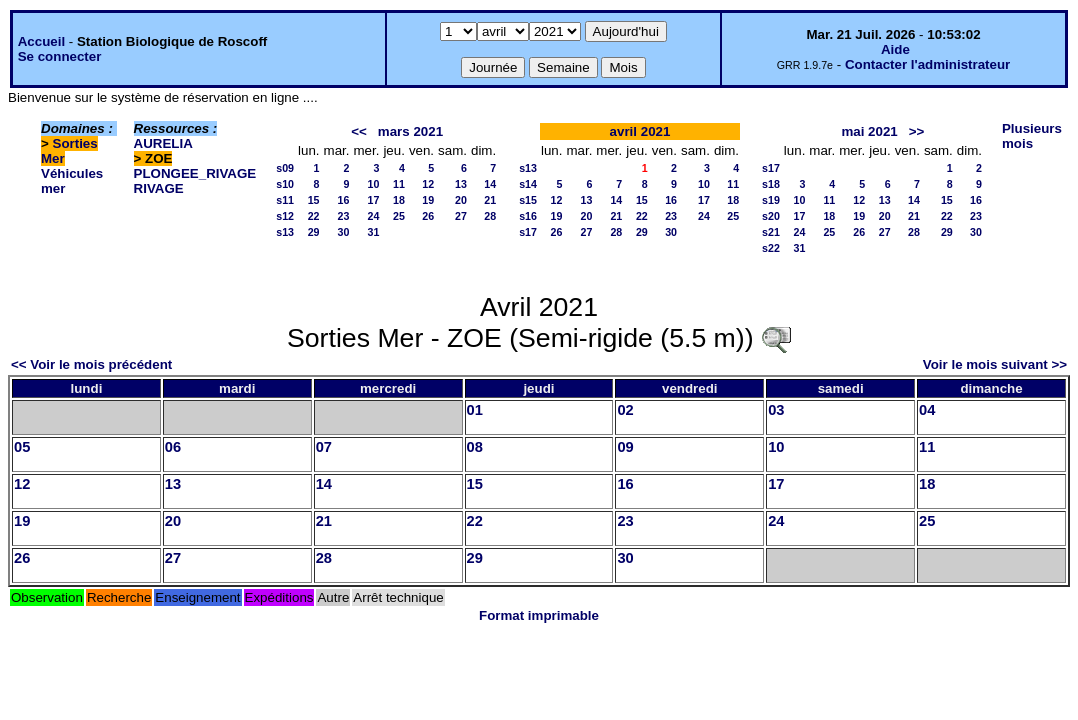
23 (344, 216)
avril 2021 (640, 131)
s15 (528, 200)
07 (324, 447)
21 (490, 200)
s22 (771, 248)
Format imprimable (539, 615)
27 (461, 216)
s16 (528, 216)
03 (776, 410)
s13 (285, 232)
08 (475, 447)
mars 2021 (410, 131)
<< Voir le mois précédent (91, 364)
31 (374, 232)
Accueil (41, 41)
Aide (895, 49)
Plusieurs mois (1032, 136)
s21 (771, 232)
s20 (771, 216)
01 (475, 410)
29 (314, 232)
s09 (285, 168)
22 (314, 216)
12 (428, 184)
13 (461, 184)
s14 (528, 184)
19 (428, 200)
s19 (771, 200)
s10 (285, 184)
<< (359, 131)
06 (173, 447)
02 (625, 410)
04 (927, 410)
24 (374, 216)
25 (399, 216)
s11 (285, 200)
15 (314, 200)
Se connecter (60, 56)
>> (917, 131)
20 (461, 200)
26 (428, 216)
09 (625, 447)
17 (374, 200)
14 (490, 184)
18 (399, 200)
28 (490, 216)
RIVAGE (159, 188)
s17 (528, 232)
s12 (285, 216)
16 (344, 200)
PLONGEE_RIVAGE (195, 173)
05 (22, 447)
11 (399, 184)
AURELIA (163, 143)
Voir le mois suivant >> (995, 364)
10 (374, 184)
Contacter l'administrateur (927, 64)
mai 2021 (869, 131)
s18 (771, 184)
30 (344, 232)
